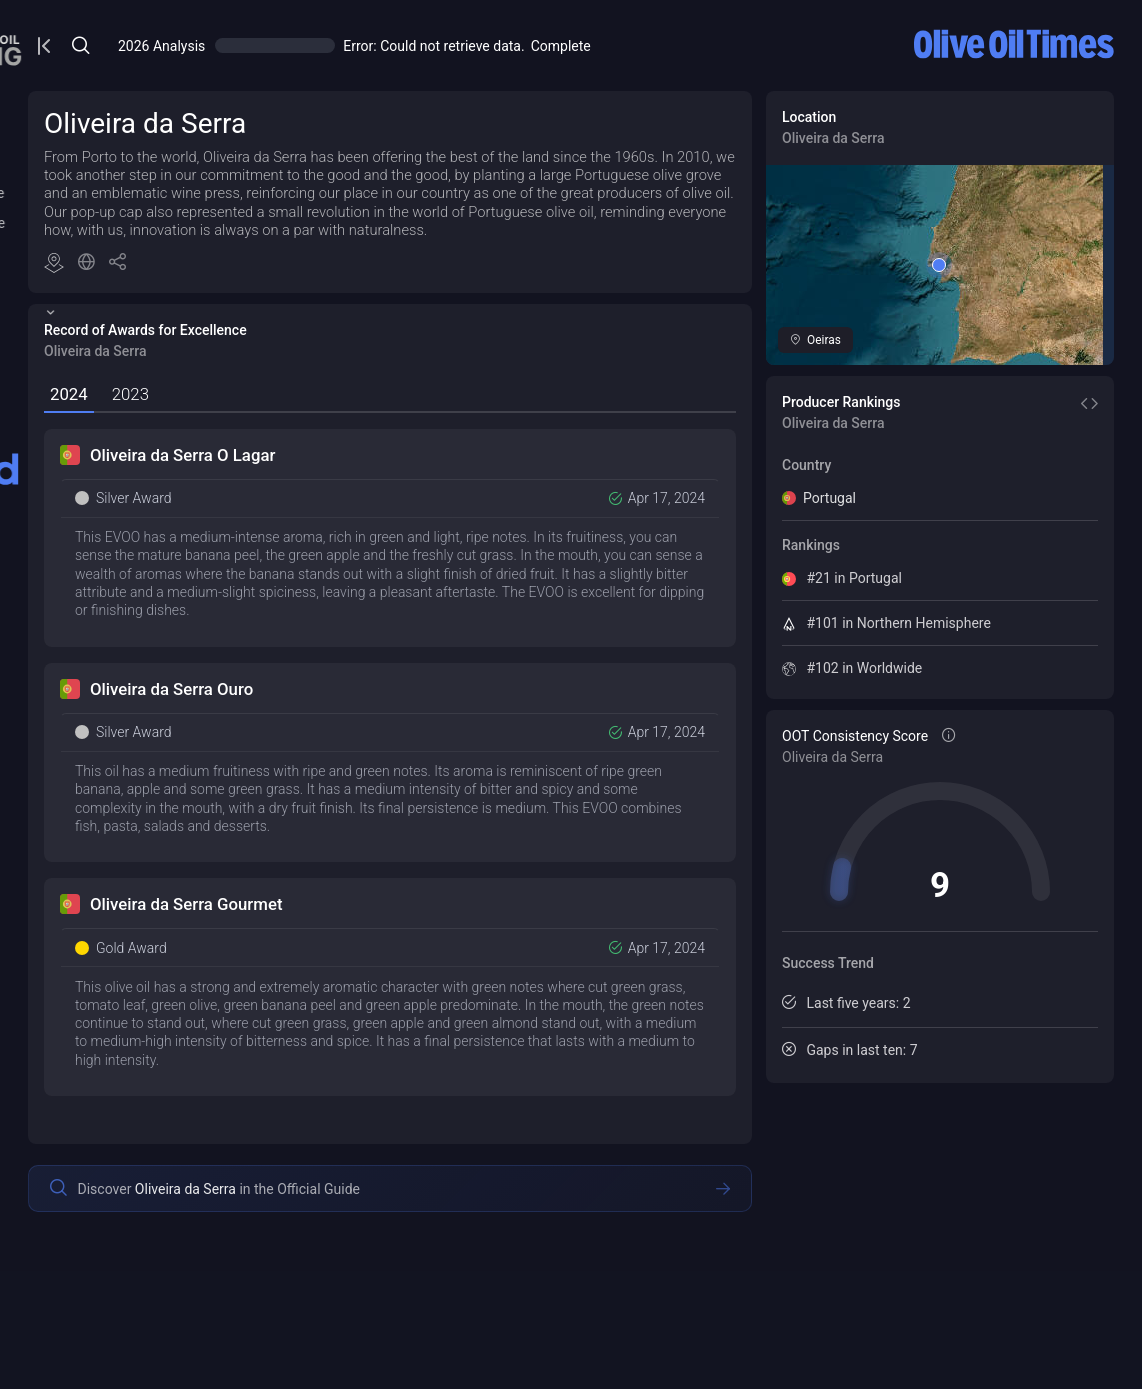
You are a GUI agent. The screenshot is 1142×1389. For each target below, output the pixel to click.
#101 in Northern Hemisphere (989, 623)
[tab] (377, 432)
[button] (425, 302)
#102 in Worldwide (955, 668)
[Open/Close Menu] (353, 45)
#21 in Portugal (945, 578)
